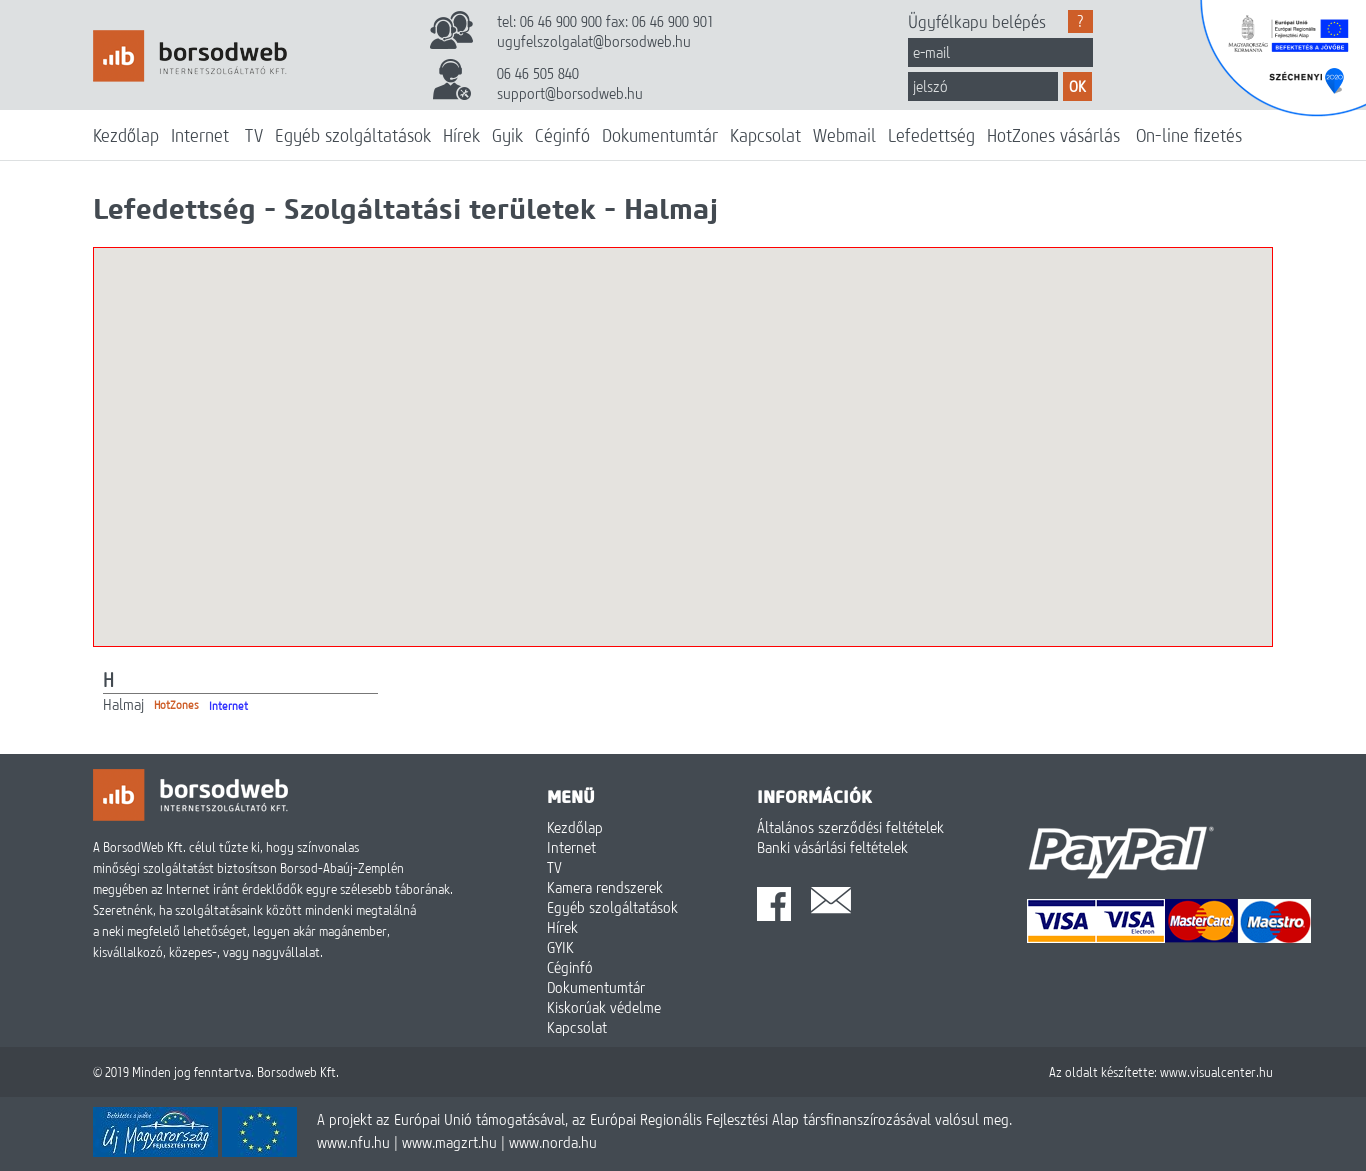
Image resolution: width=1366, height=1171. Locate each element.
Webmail (844, 135)
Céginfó (562, 135)
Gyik (507, 135)
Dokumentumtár (660, 135)
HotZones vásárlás (1053, 135)
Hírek (461, 135)
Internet (200, 135)
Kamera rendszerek (605, 887)
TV (254, 135)
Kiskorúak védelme (604, 1007)
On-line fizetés (1189, 135)
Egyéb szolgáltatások (353, 135)
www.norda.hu (553, 1142)
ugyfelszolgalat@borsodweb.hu (594, 41)
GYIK (560, 947)
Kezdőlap (126, 135)
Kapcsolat (765, 135)
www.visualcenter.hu (1216, 1072)
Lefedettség (931, 135)
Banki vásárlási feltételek (832, 847)
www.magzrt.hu (449, 1142)
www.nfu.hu (353, 1142)
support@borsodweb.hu (570, 93)
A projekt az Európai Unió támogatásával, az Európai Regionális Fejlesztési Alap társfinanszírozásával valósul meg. (664, 1119)
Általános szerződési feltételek (850, 827)
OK (1077, 86)
